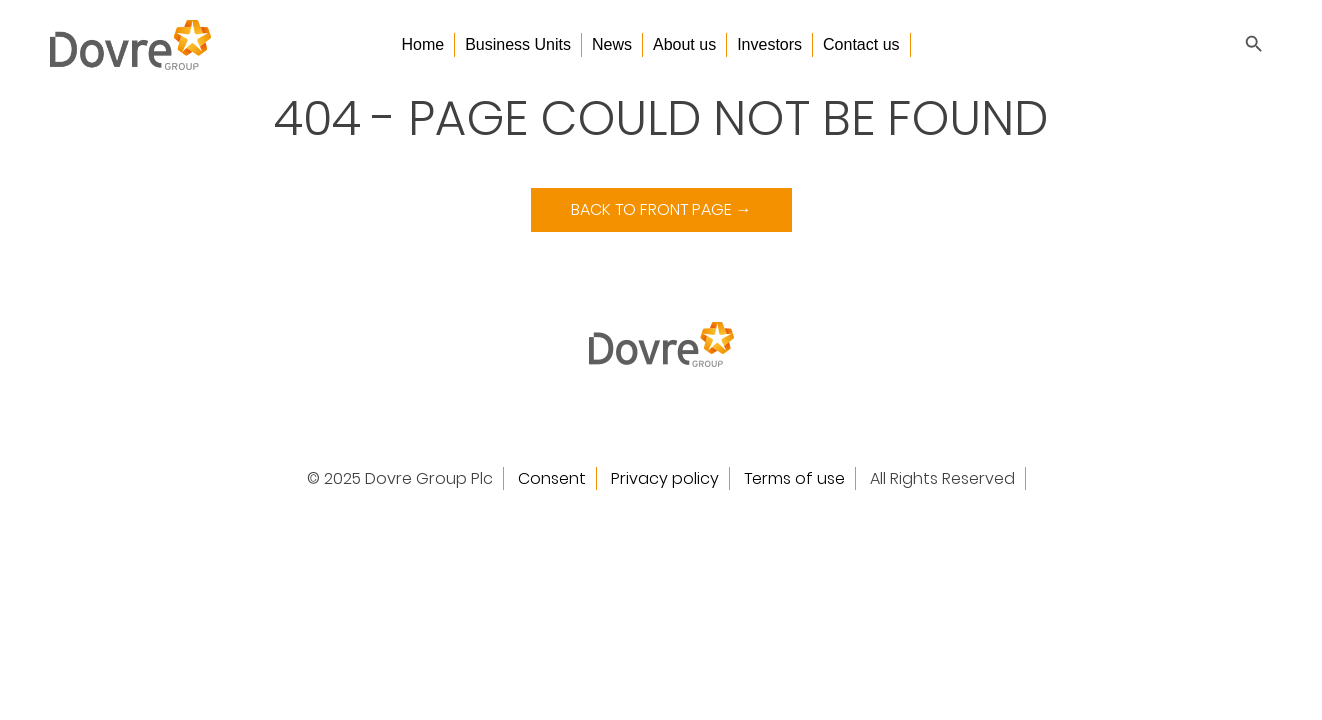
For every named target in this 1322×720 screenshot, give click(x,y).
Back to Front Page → (661, 209)
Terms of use (794, 478)
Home (422, 44)
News (612, 44)
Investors (769, 44)
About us (684, 44)
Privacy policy (665, 478)
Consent (552, 478)
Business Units (518, 44)
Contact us (861, 44)
